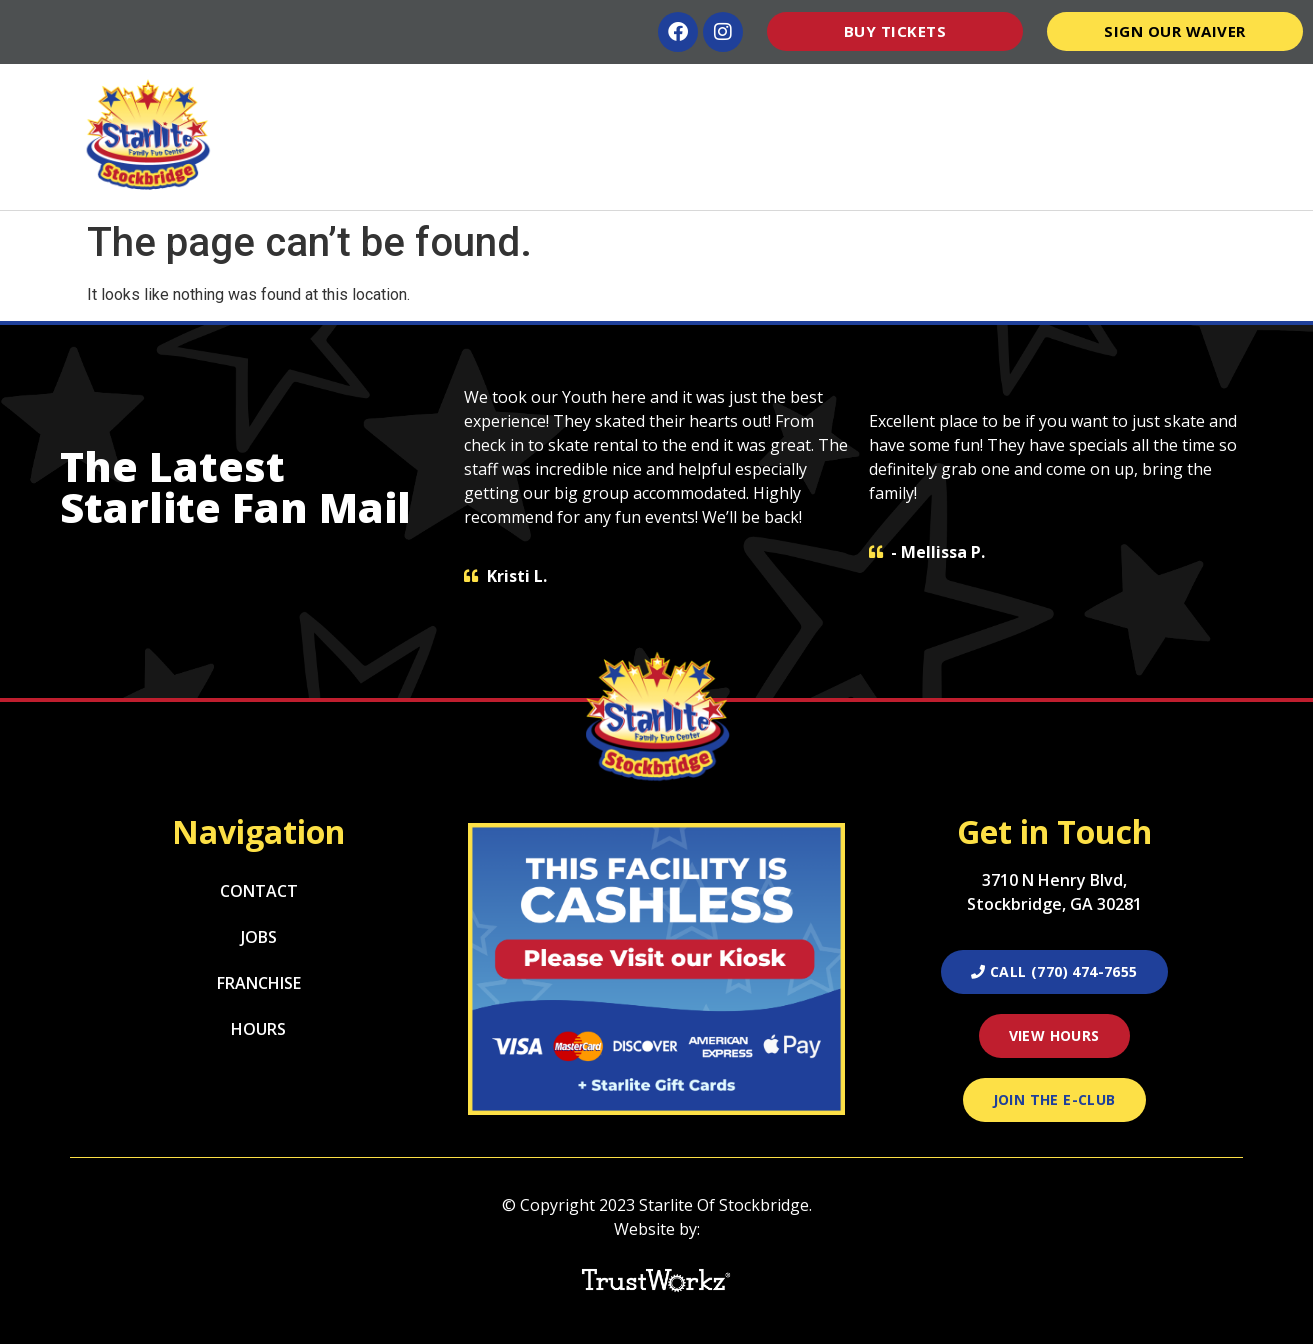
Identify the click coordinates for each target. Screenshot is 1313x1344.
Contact (1232, 93)
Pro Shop (1118, 93)
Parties (808, 93)
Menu (711, 93)
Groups (922, 93)
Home (400, 93)
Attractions (506, 93)
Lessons (621, 93)
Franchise (259, 983)
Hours (1021, 93)
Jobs (259, 937)
